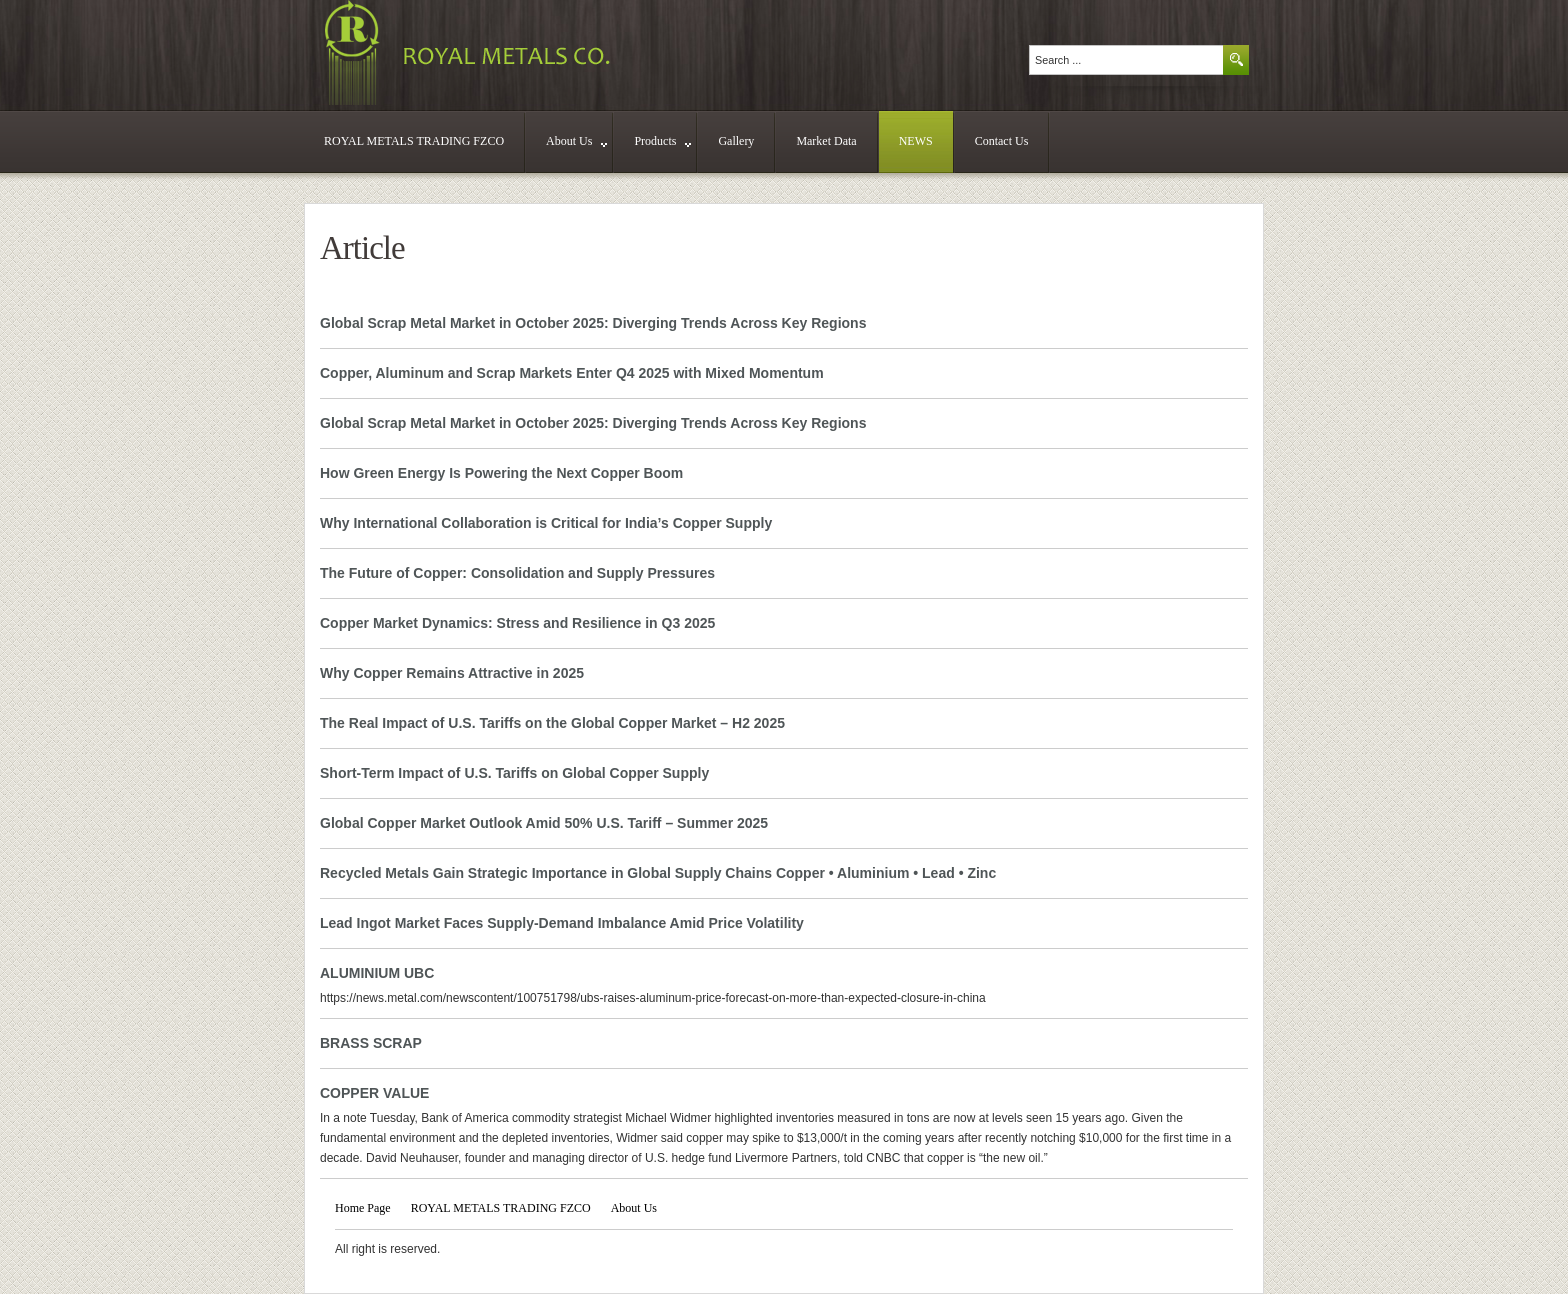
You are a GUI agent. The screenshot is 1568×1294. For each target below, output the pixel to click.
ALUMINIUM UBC (377, 973)
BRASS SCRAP (371, 1043)
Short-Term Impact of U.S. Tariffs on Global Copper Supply (514, 773)
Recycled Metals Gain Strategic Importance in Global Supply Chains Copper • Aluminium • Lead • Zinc (658, 873)
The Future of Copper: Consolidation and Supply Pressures (517, 573)
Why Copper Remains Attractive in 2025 (452, 673)
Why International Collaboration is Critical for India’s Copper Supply (546, 523)
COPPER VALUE (374, 1093)
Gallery (736, 141)
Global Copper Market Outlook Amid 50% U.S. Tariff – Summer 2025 (544, 823)
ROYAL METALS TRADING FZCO (414, 141)
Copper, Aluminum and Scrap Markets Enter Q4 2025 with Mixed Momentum (572, 373)
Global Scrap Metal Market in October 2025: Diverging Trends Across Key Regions (593, 323)
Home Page (363, 1208)
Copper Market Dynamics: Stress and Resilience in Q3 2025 (517, 623)
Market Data (826, 141)
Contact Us (1002, 141)
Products (662, 141)
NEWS (916, 141)
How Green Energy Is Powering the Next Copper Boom (501, 473)
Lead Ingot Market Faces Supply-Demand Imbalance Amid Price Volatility (562, 923)
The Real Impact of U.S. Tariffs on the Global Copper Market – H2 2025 (552, 723)
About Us (576, 141)
